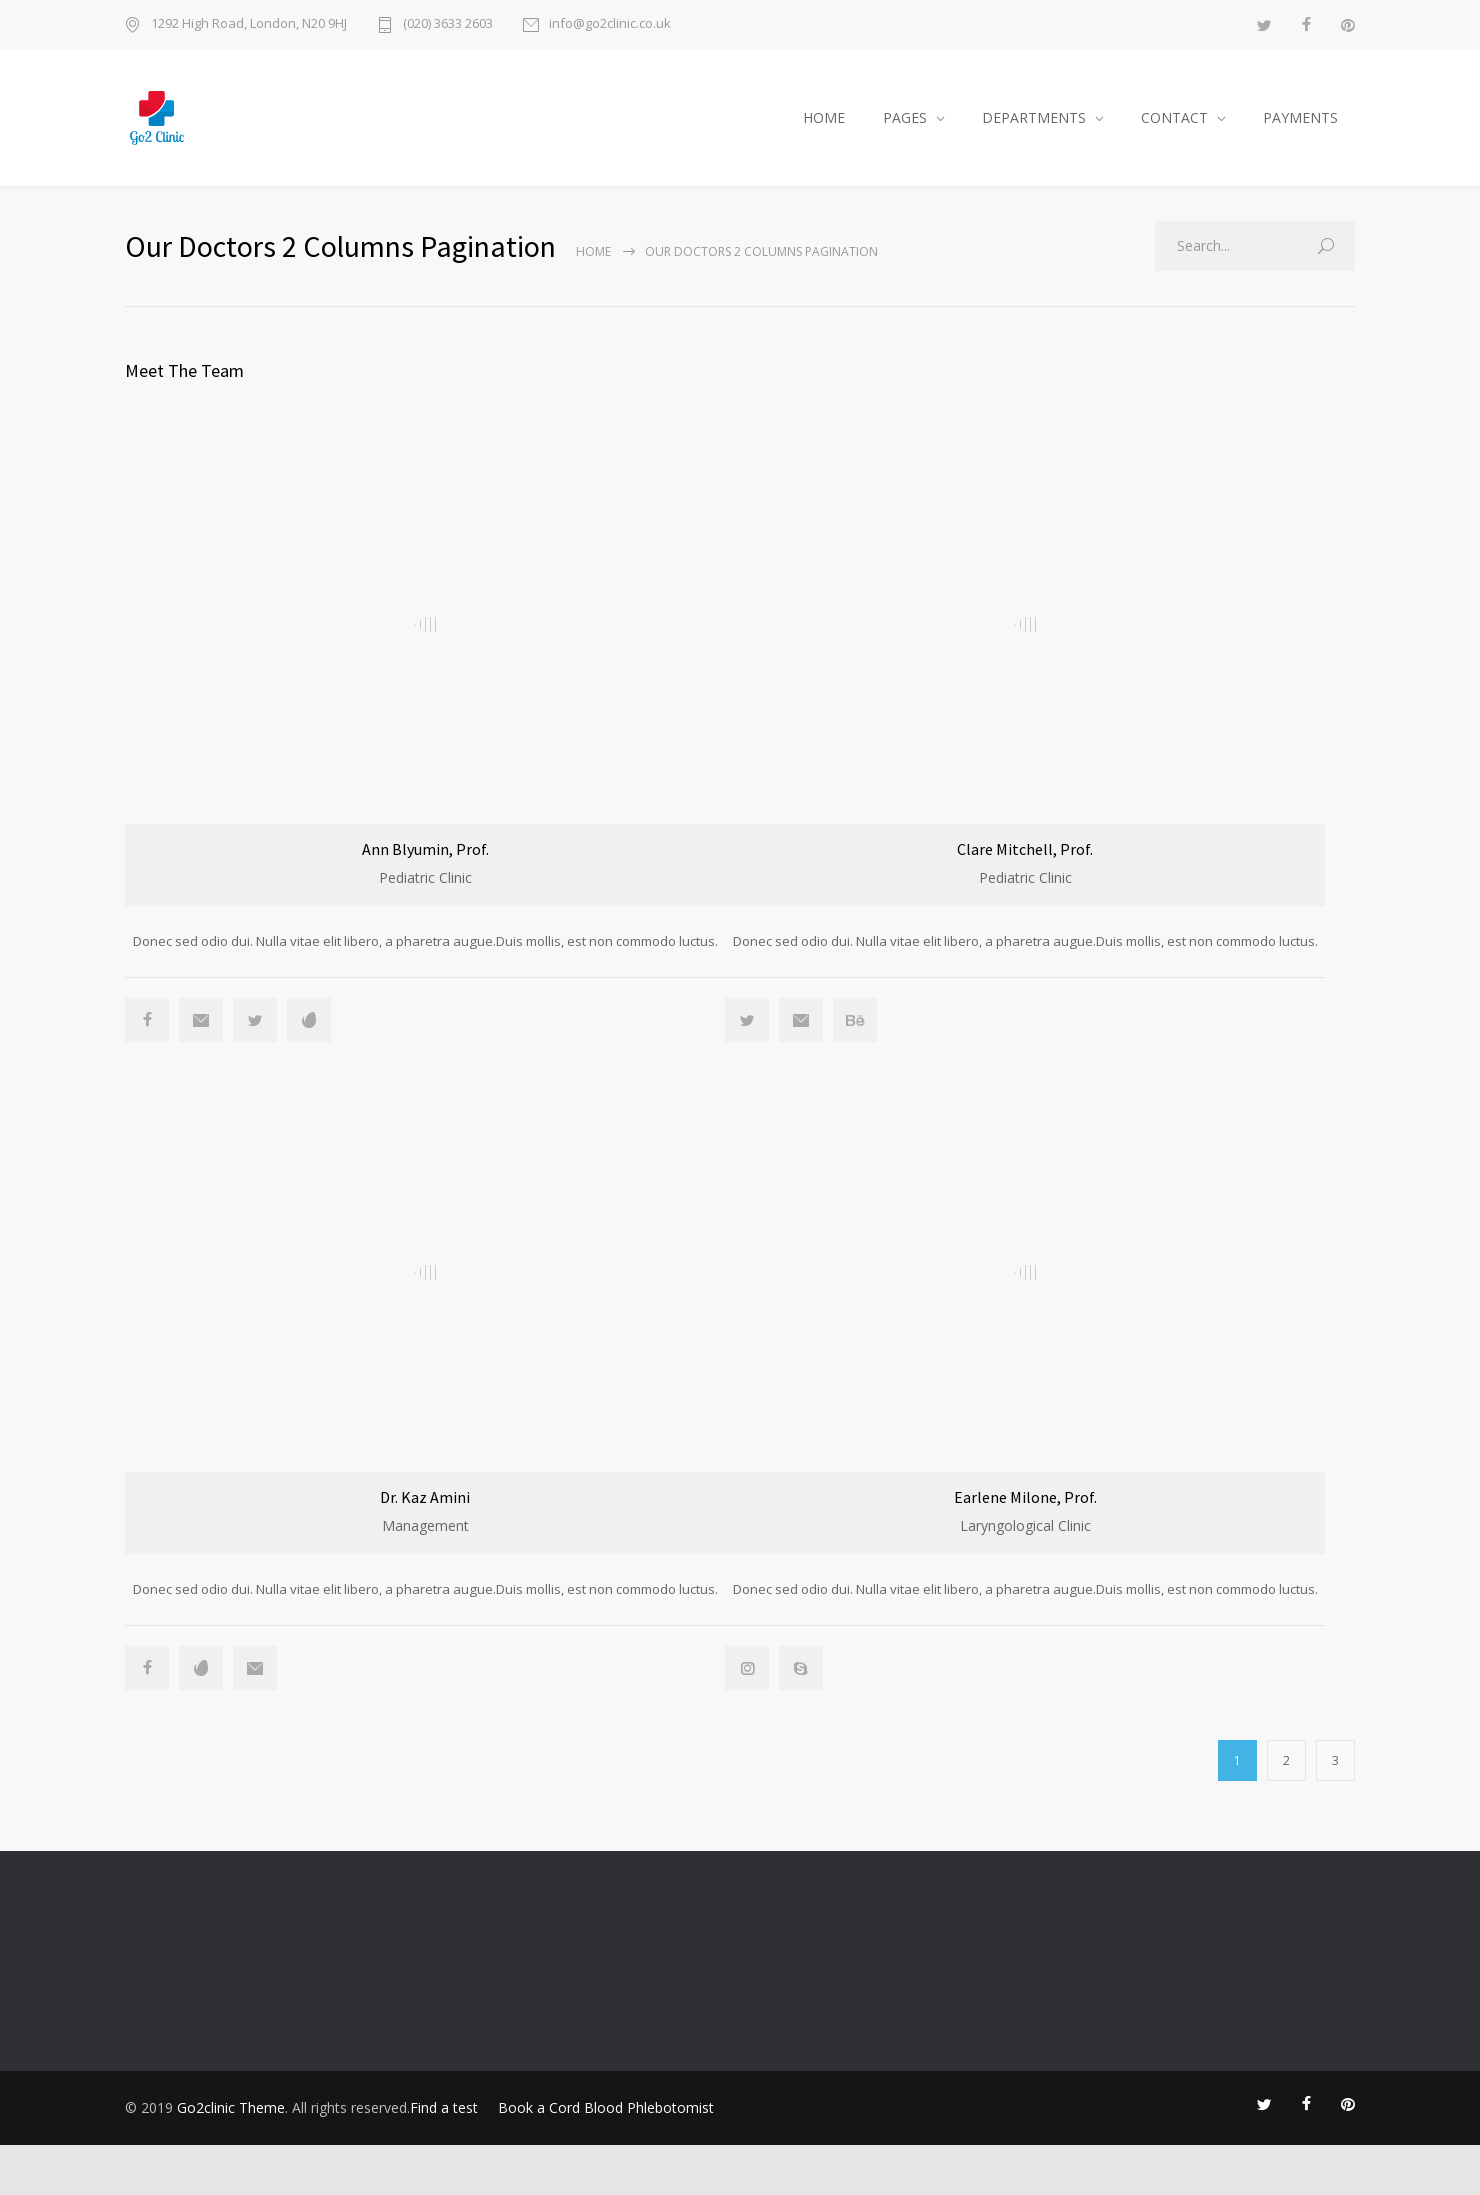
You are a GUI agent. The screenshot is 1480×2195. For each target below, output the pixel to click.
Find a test (444, 2157)
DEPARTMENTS (1034, 117)
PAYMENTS (1300, 117)
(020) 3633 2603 (448, 24)
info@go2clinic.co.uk (610, 24)
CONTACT (1174, 117)
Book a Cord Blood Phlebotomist (606, 2157)
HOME (824, 117)
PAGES (905, 117)
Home (593, 251)
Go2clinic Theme (231, 2157)
